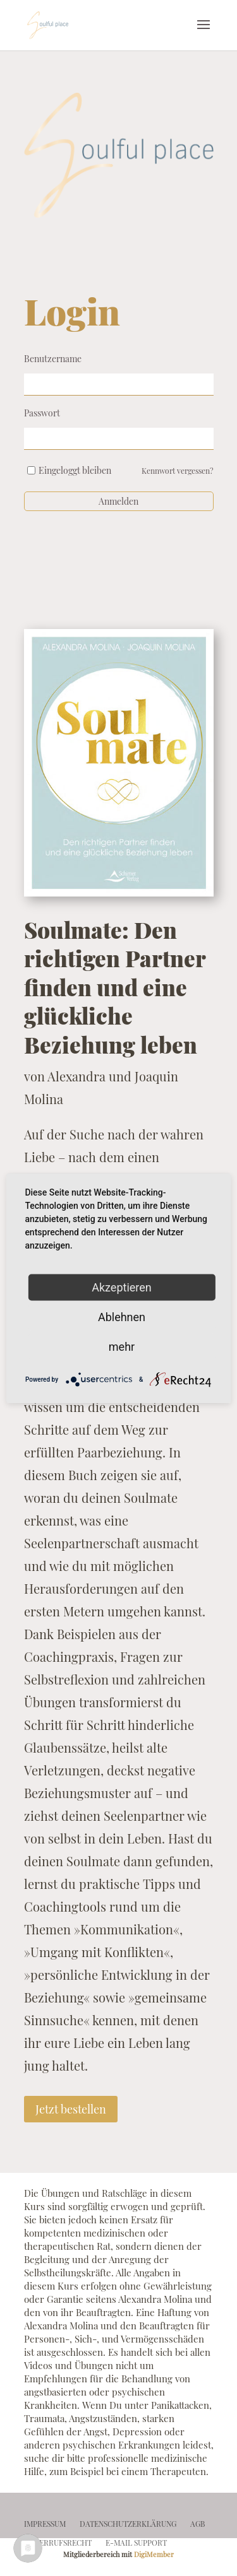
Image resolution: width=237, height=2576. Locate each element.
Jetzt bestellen (70, 2109)
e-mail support (136, 2543)
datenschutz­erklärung (128, 2524)
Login (72, 311)
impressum (45, 2524)
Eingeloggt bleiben (75, 470)
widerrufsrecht (58, 2543)
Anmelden (118, 501)
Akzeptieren (122, 1286)
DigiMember (154, 2554)
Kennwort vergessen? (178, 471)
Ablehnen (121, 1316)
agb (197, 2524)
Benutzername (53, 359)
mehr (122, 1346)
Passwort (42, 413)
